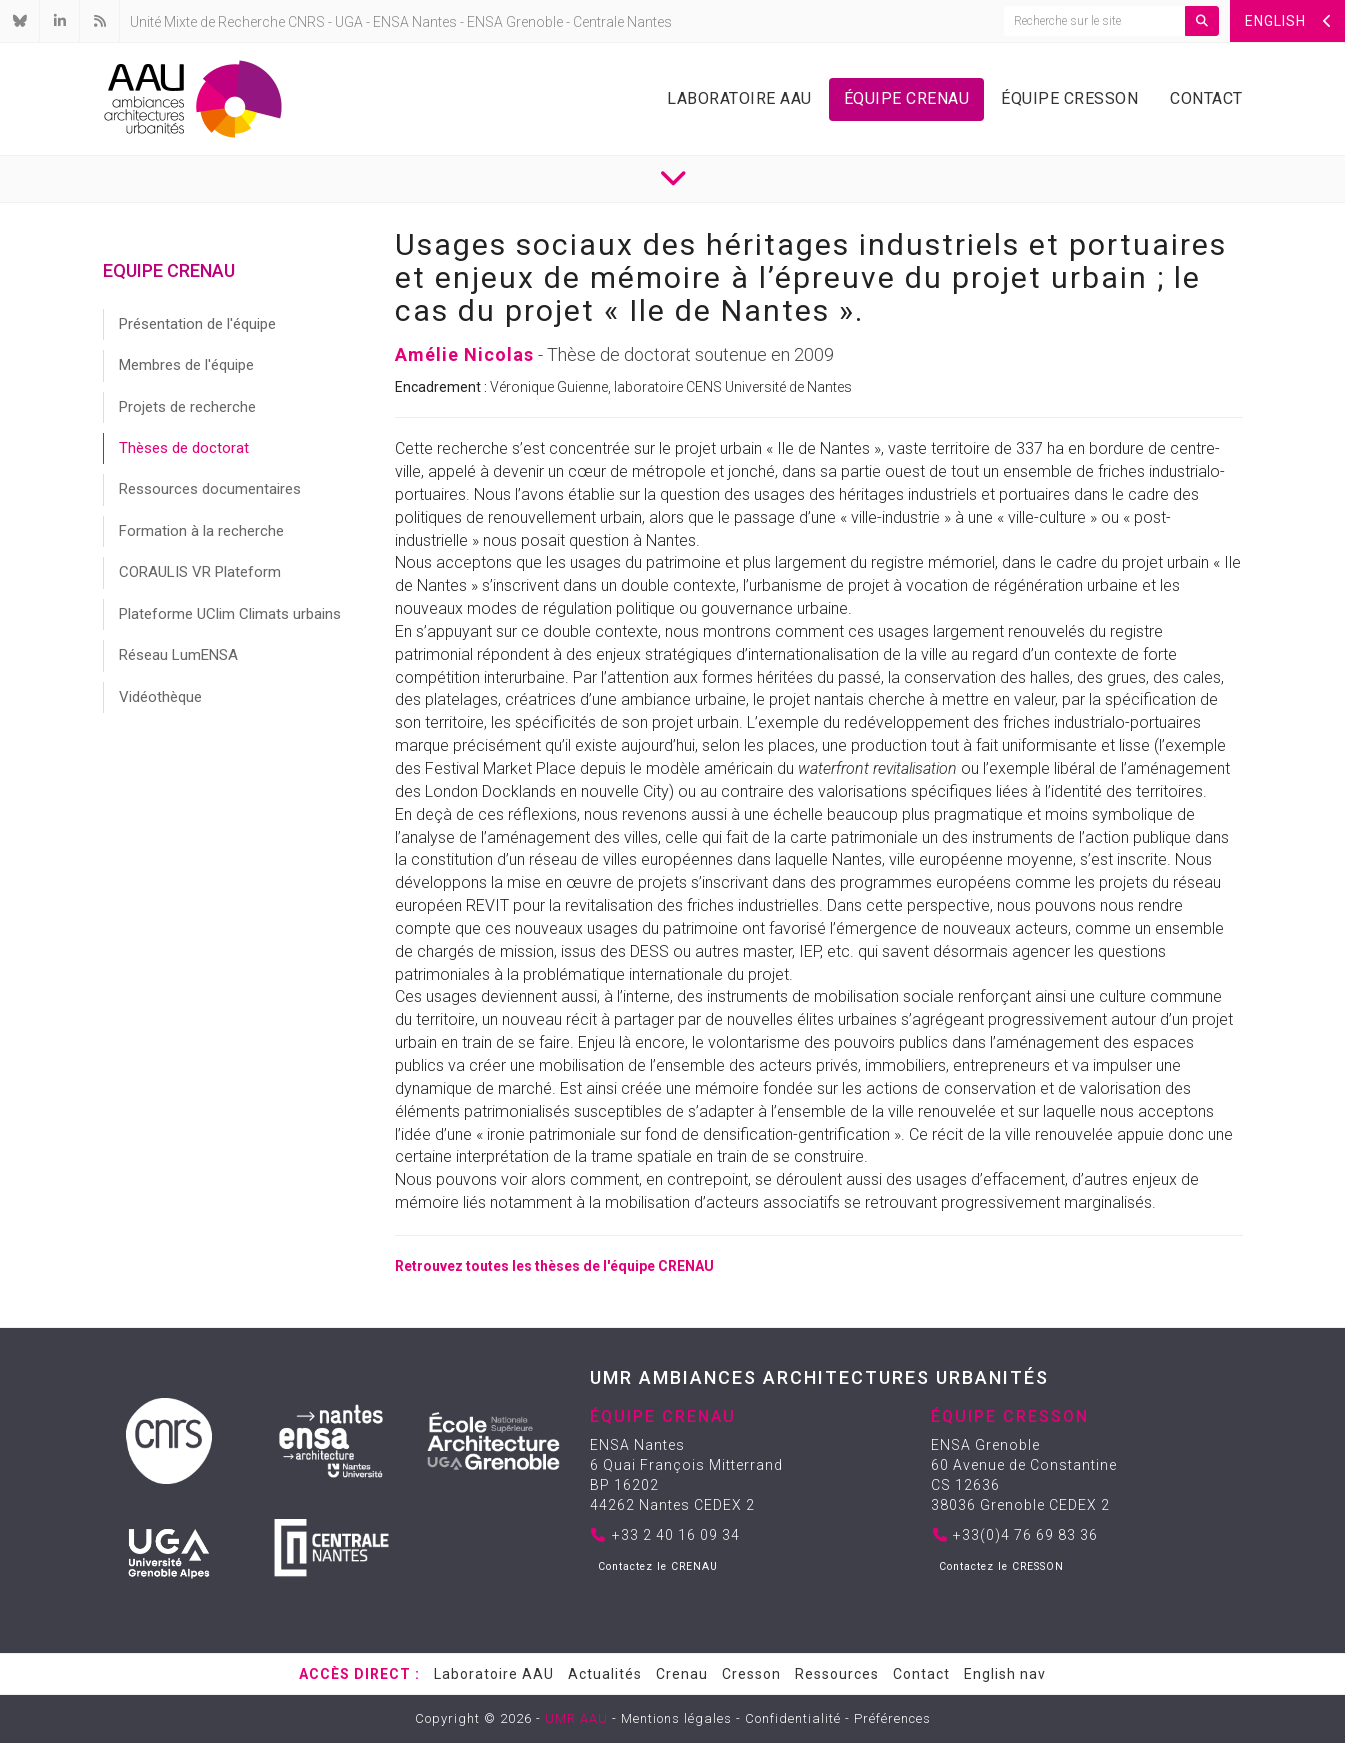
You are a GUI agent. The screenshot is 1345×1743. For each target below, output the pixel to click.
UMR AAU (576, 1718)
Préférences (892, 1718)
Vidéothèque (160, 697)
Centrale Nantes (622, 22)
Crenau (682, 1674)
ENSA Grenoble (515, 22)
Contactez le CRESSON (1001, 1566)
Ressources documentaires (210, 489)
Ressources (837, 1674)
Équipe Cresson (1069, 98)
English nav (1005, 1674)
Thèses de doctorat (184, 448)
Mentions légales (676, 1718)
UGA (349, 22)
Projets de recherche (187, 407)
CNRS (306, 22)
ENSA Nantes (415, 22)
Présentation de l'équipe (197, 324)
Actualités (605, 1674)
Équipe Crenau (907, 98)
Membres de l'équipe (186, 365)
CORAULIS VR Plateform (200, 572)
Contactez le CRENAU (658, 1566)
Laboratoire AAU (739, 98)
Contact (1206, 98)
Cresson (751, 1674)
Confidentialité (793, 1718)
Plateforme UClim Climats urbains (230, 614)
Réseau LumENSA (178, 655)
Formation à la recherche (201, 531)
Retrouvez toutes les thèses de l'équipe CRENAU (554, 1266)
